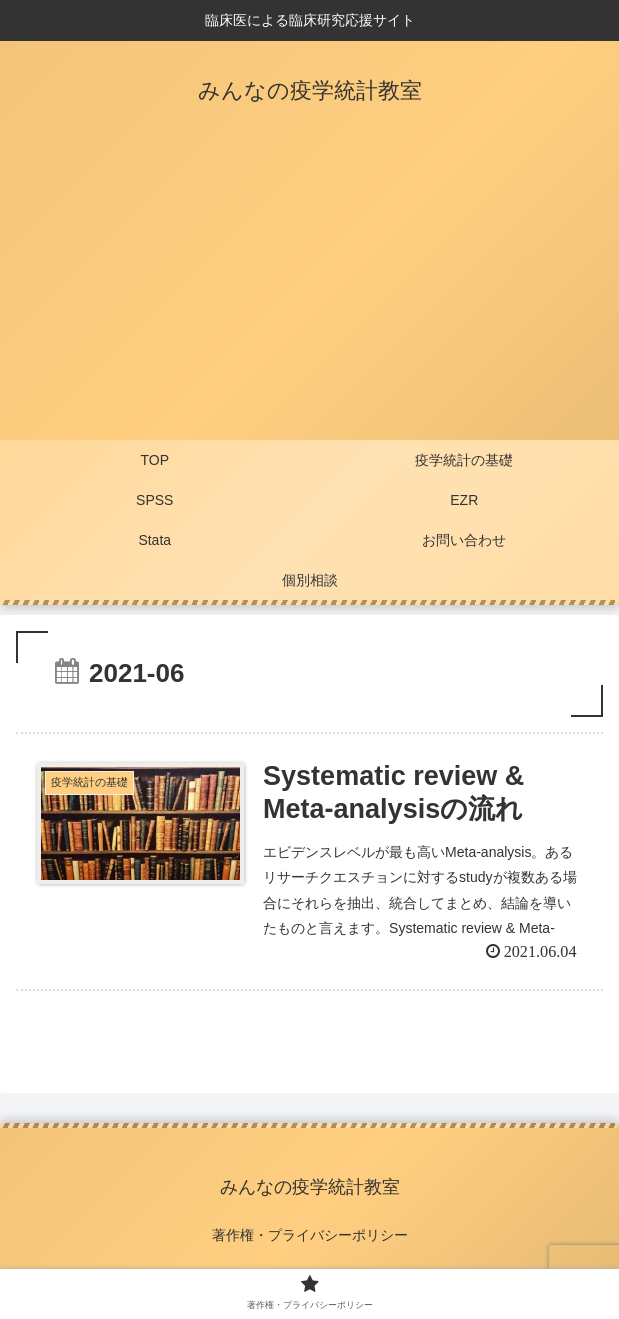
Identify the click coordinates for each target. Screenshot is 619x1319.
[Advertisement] (309, 290)
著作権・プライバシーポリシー (310, 1235)
